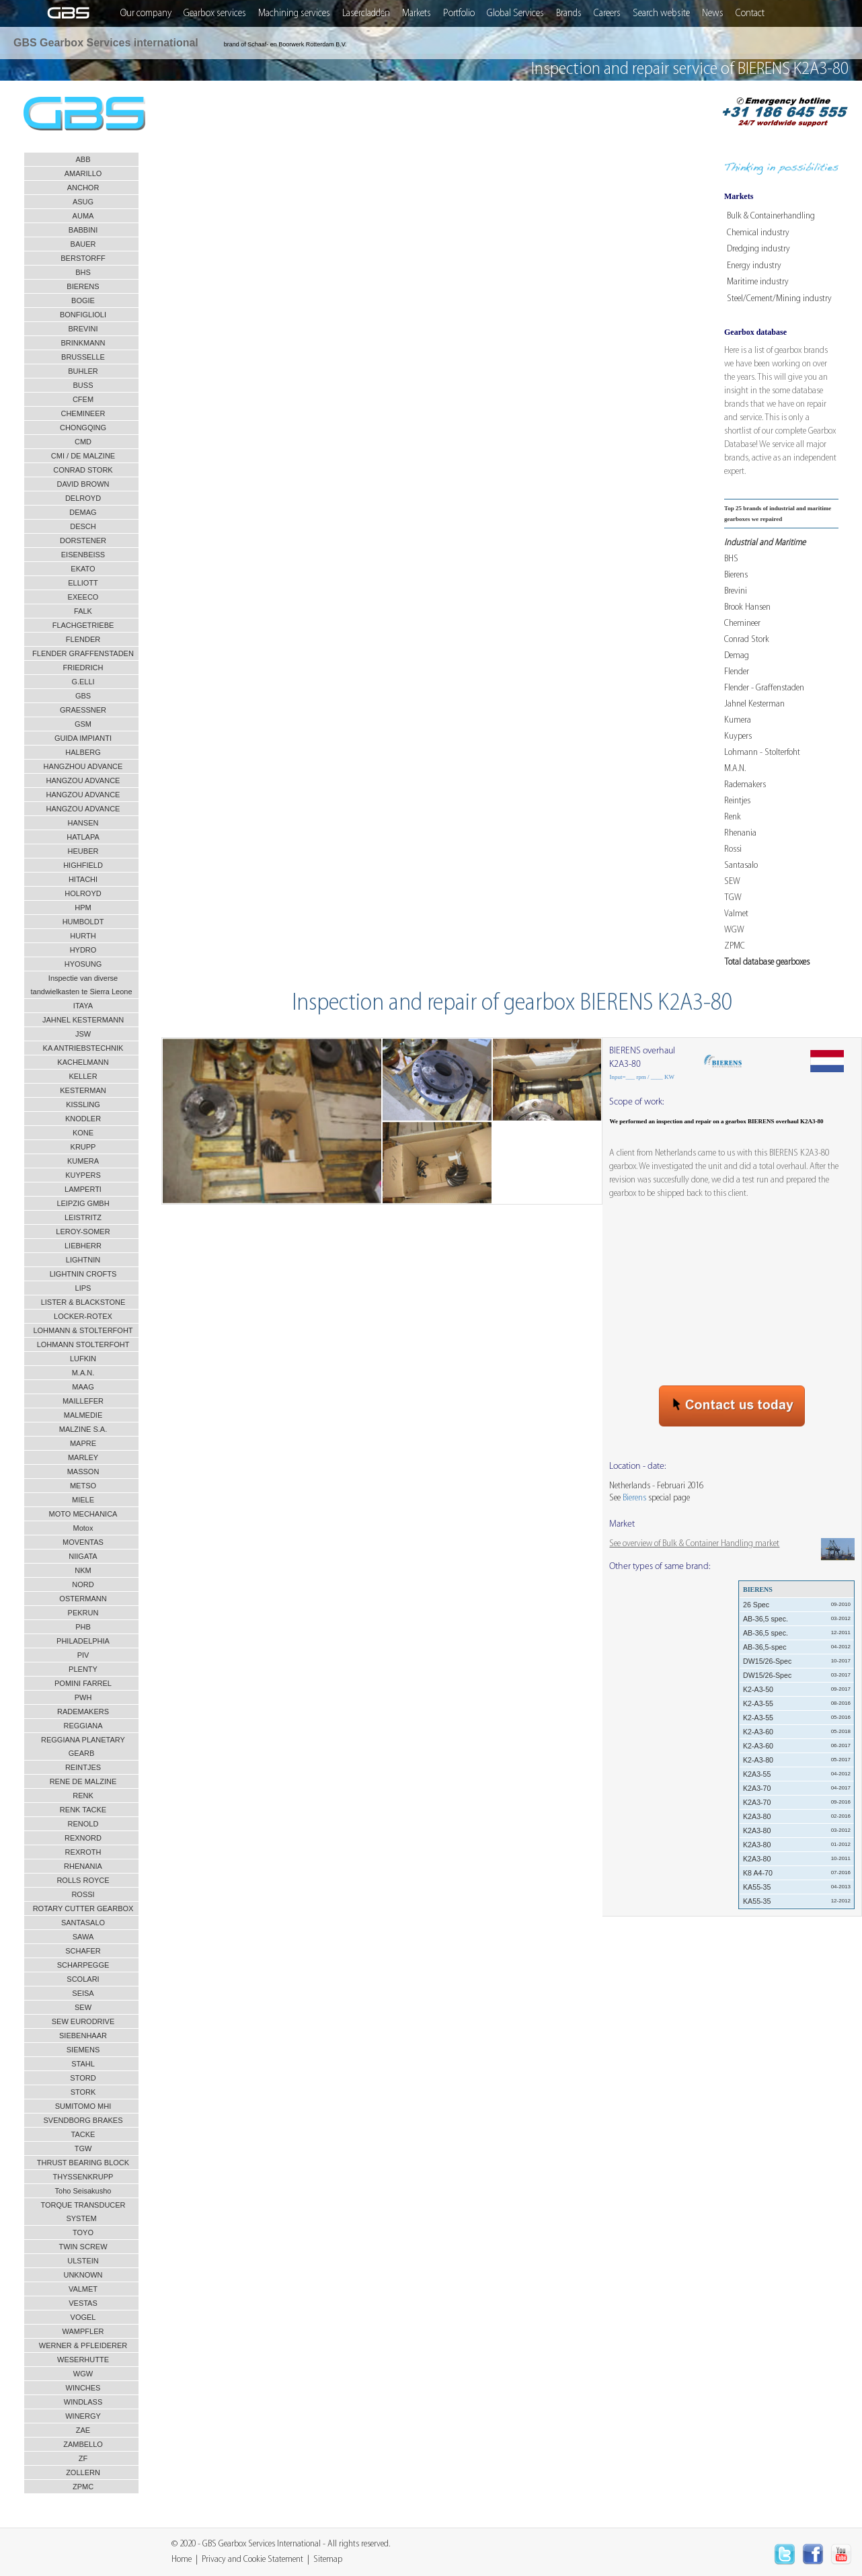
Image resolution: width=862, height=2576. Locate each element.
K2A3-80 (797, 1816)
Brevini (735, 591)
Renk (732, 817)
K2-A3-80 (797, 1760)
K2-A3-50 (797, 1689)
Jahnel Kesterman (754, 704)
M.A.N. (735, 769)
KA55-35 (797, 1887)
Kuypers (738, 736)
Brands (569, 13)
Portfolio (459, 13)
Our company (145, 13)
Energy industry (754, 266)
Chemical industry (758, 233)
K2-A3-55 (797, 1703)
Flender (736, 672)
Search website (661, 13)
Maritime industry (758, 282)
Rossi (733, 849)
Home (181, 2559)
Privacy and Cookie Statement (252, 2559)
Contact (750, 13)
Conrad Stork (746, 640)
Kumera (737, 720)
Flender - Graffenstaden (764, 688)
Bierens (736, 575)
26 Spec (797, 1604)
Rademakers (745, 785)
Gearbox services (215, 13)
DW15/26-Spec (797, 1661)
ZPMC (734, 946)
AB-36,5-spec (797, 1647)
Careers (607, 13)
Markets (416, 13)
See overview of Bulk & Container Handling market (694, 1544)
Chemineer (742, 623)
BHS (731, 559)
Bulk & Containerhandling (771, 216)
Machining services (294, 13)
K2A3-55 (797, 1774)
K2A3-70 (797, 1788)
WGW (734, 930)
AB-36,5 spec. (797, 1618)
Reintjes (737, 801)
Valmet (736, 914)
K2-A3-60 (797, 1731)
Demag (736, 656)
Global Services (515, 13)
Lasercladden (366, 13)
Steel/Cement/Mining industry (779, 299)
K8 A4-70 (797, 1873)
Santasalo (741, 865)
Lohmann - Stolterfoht (762, 753)
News (712, 13)
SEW (732, 882)
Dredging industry (758, 249)
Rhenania (740, 833)
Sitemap (327, 2559)
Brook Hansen (747, 607)
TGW (733, 898)
